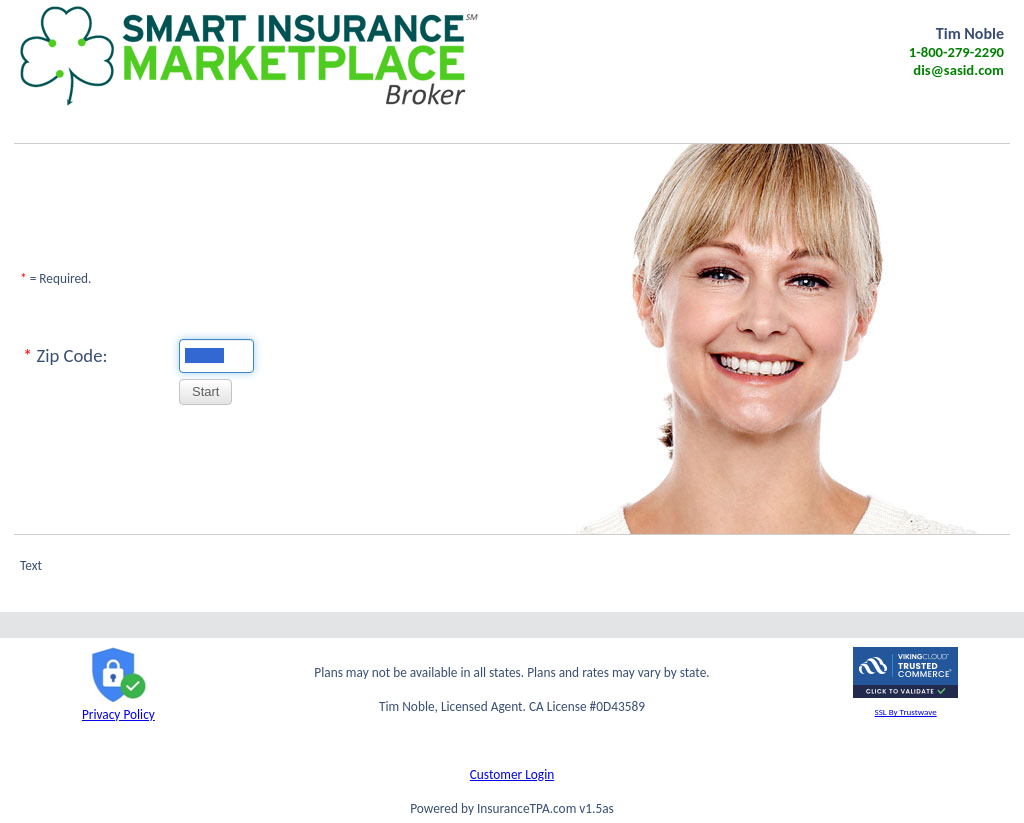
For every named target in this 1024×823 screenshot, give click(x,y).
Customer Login (512, 774)
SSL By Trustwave (906, 711)
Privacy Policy (118, 706)
